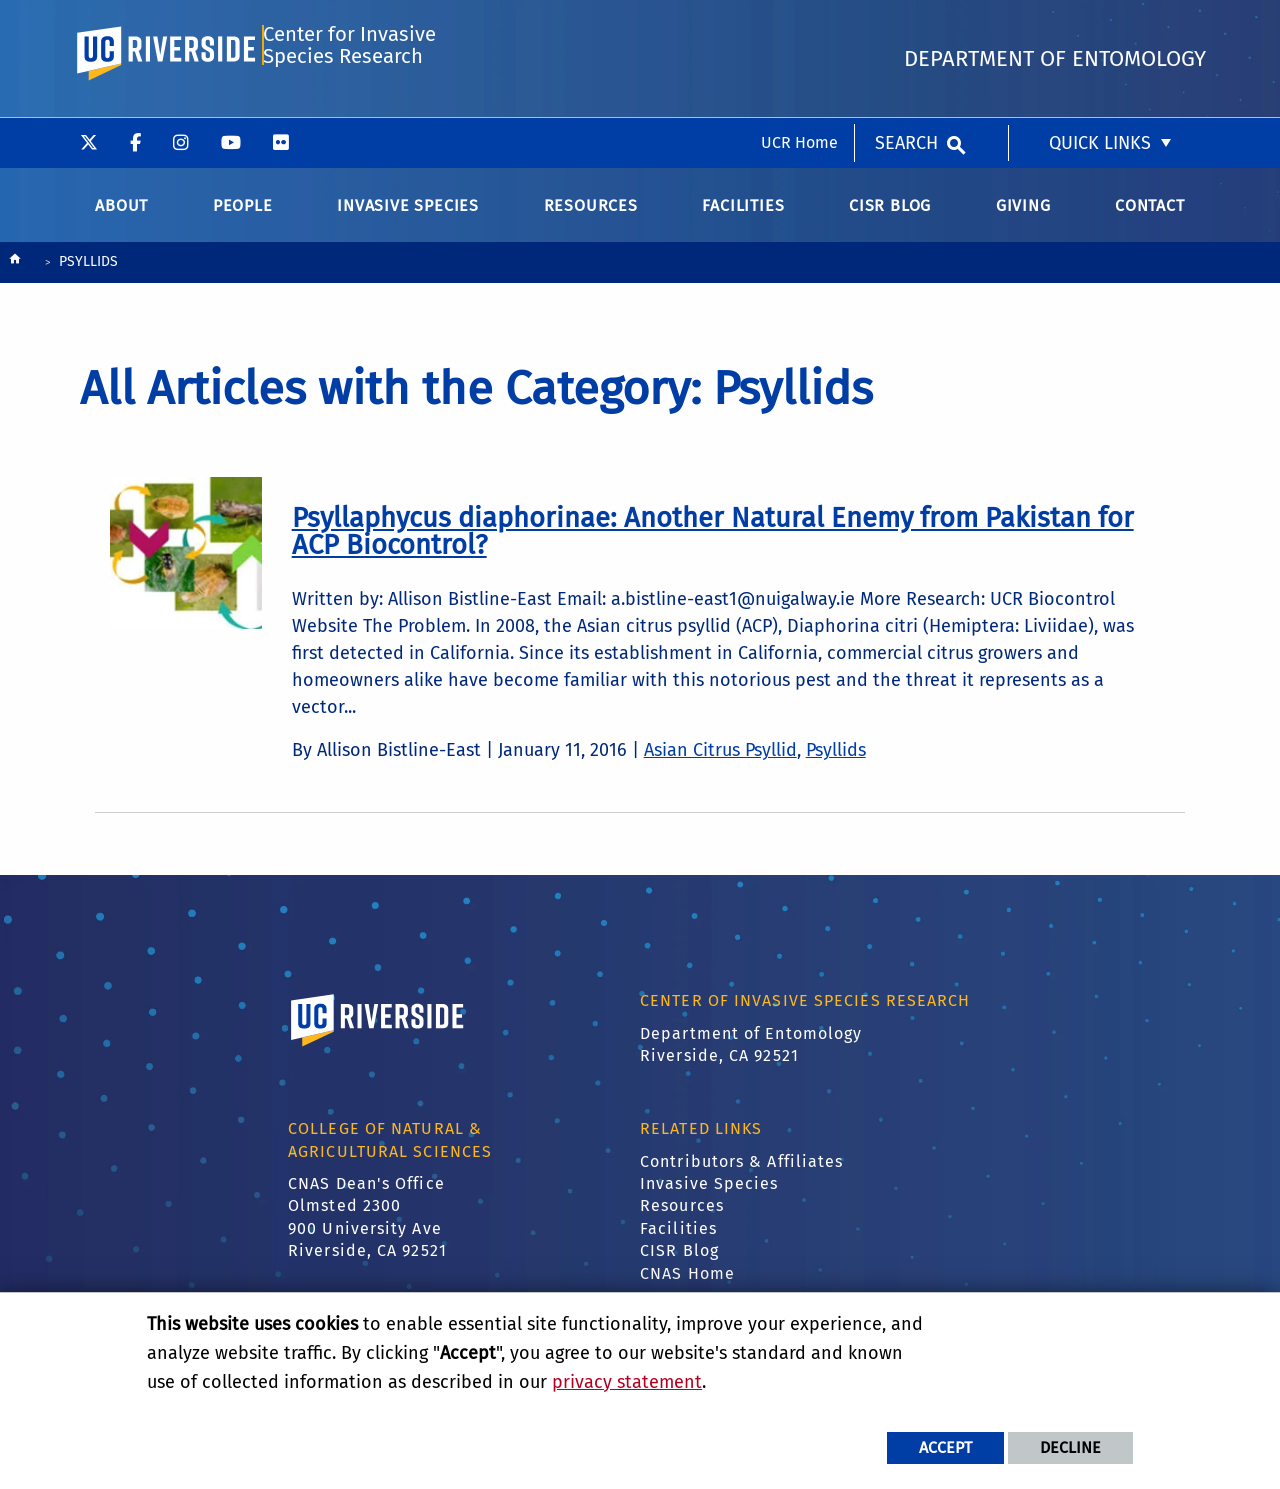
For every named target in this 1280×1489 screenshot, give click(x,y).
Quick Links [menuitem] (1100, 25)
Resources (682, 1219)
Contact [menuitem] (1150, 219)
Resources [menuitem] (591, 219)
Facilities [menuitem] (743, 219)
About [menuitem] (121, 219)
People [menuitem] (243, 219)
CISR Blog (679, 1264)
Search (906, 25)
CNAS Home (687, 1286)
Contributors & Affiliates (742, 1175)
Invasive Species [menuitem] (408, 219)
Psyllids (836, 764)
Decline (1070, 1447)
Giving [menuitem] (1023, 219)
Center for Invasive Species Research (348, 106)
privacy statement (627, 1382)
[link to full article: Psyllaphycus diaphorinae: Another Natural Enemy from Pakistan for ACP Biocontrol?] (713, 544)
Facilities (678, 1242)
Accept (945, 1447)
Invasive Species (709, 1197)
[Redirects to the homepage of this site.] (15, 277)
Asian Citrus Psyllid (720, 764)
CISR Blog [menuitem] (890, 219)
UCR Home (799, 24)
